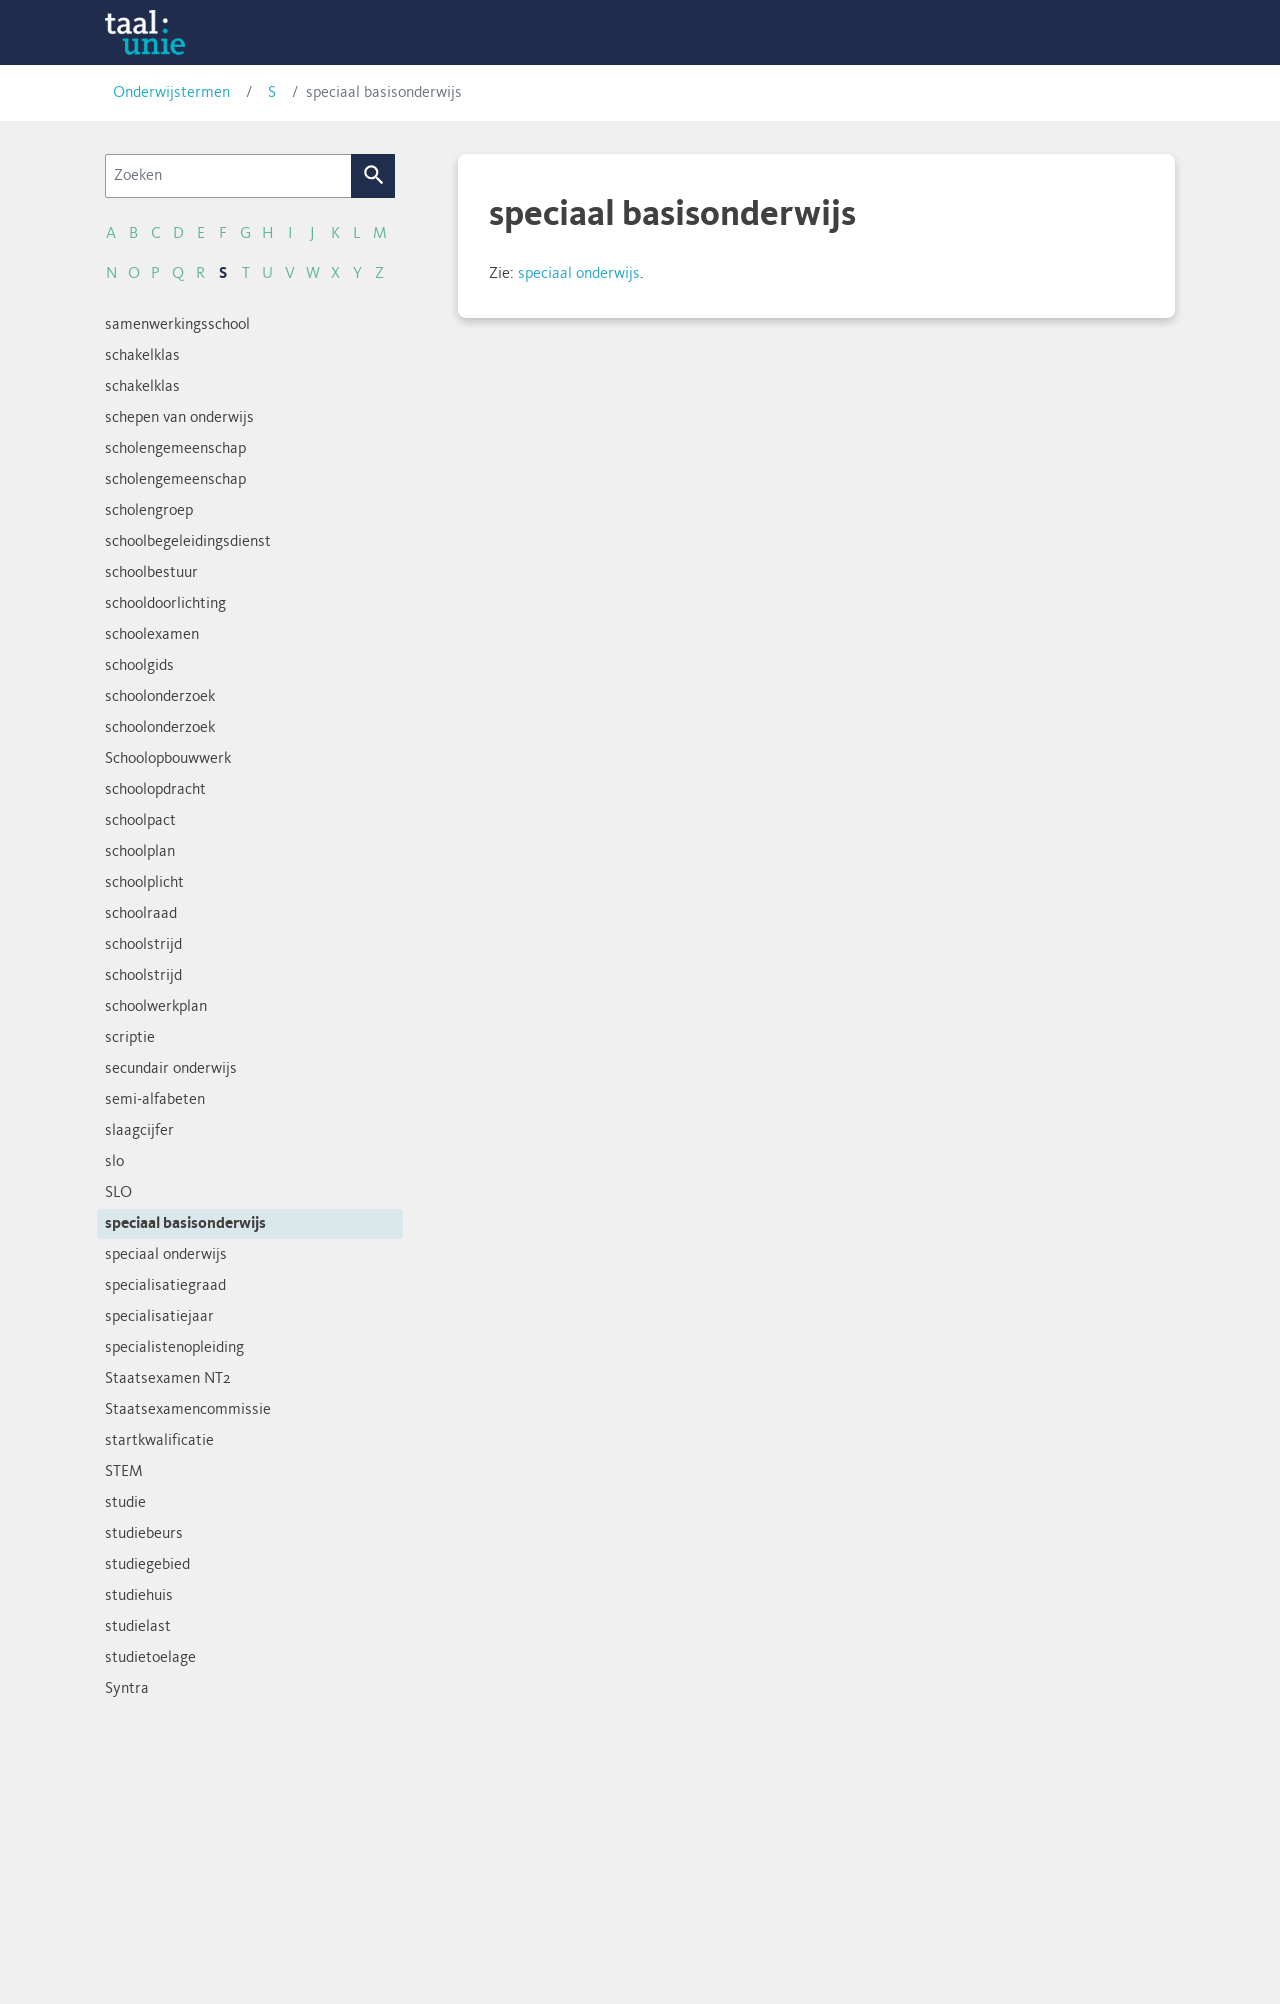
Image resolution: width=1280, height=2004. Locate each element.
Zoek (373, 176)
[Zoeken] (228, 176)
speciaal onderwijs (579, 274)
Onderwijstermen (171, 93)
